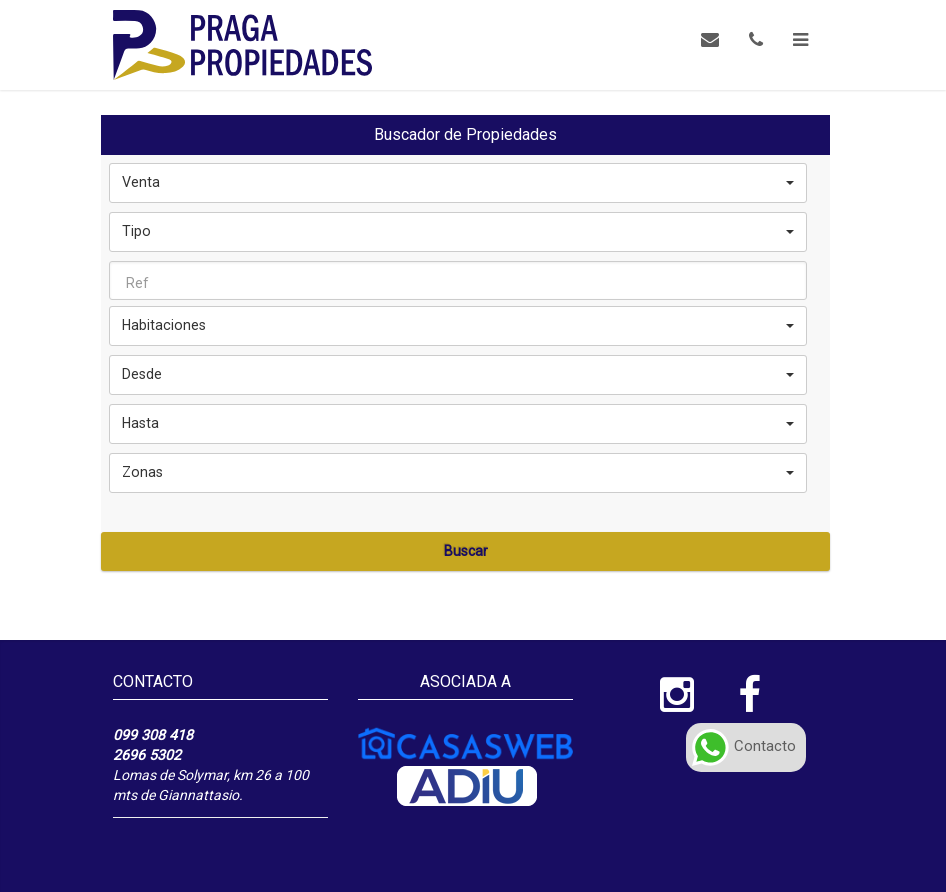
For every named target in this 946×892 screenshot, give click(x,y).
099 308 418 (153, 735)
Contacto (743, 746)
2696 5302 (147, 755)
